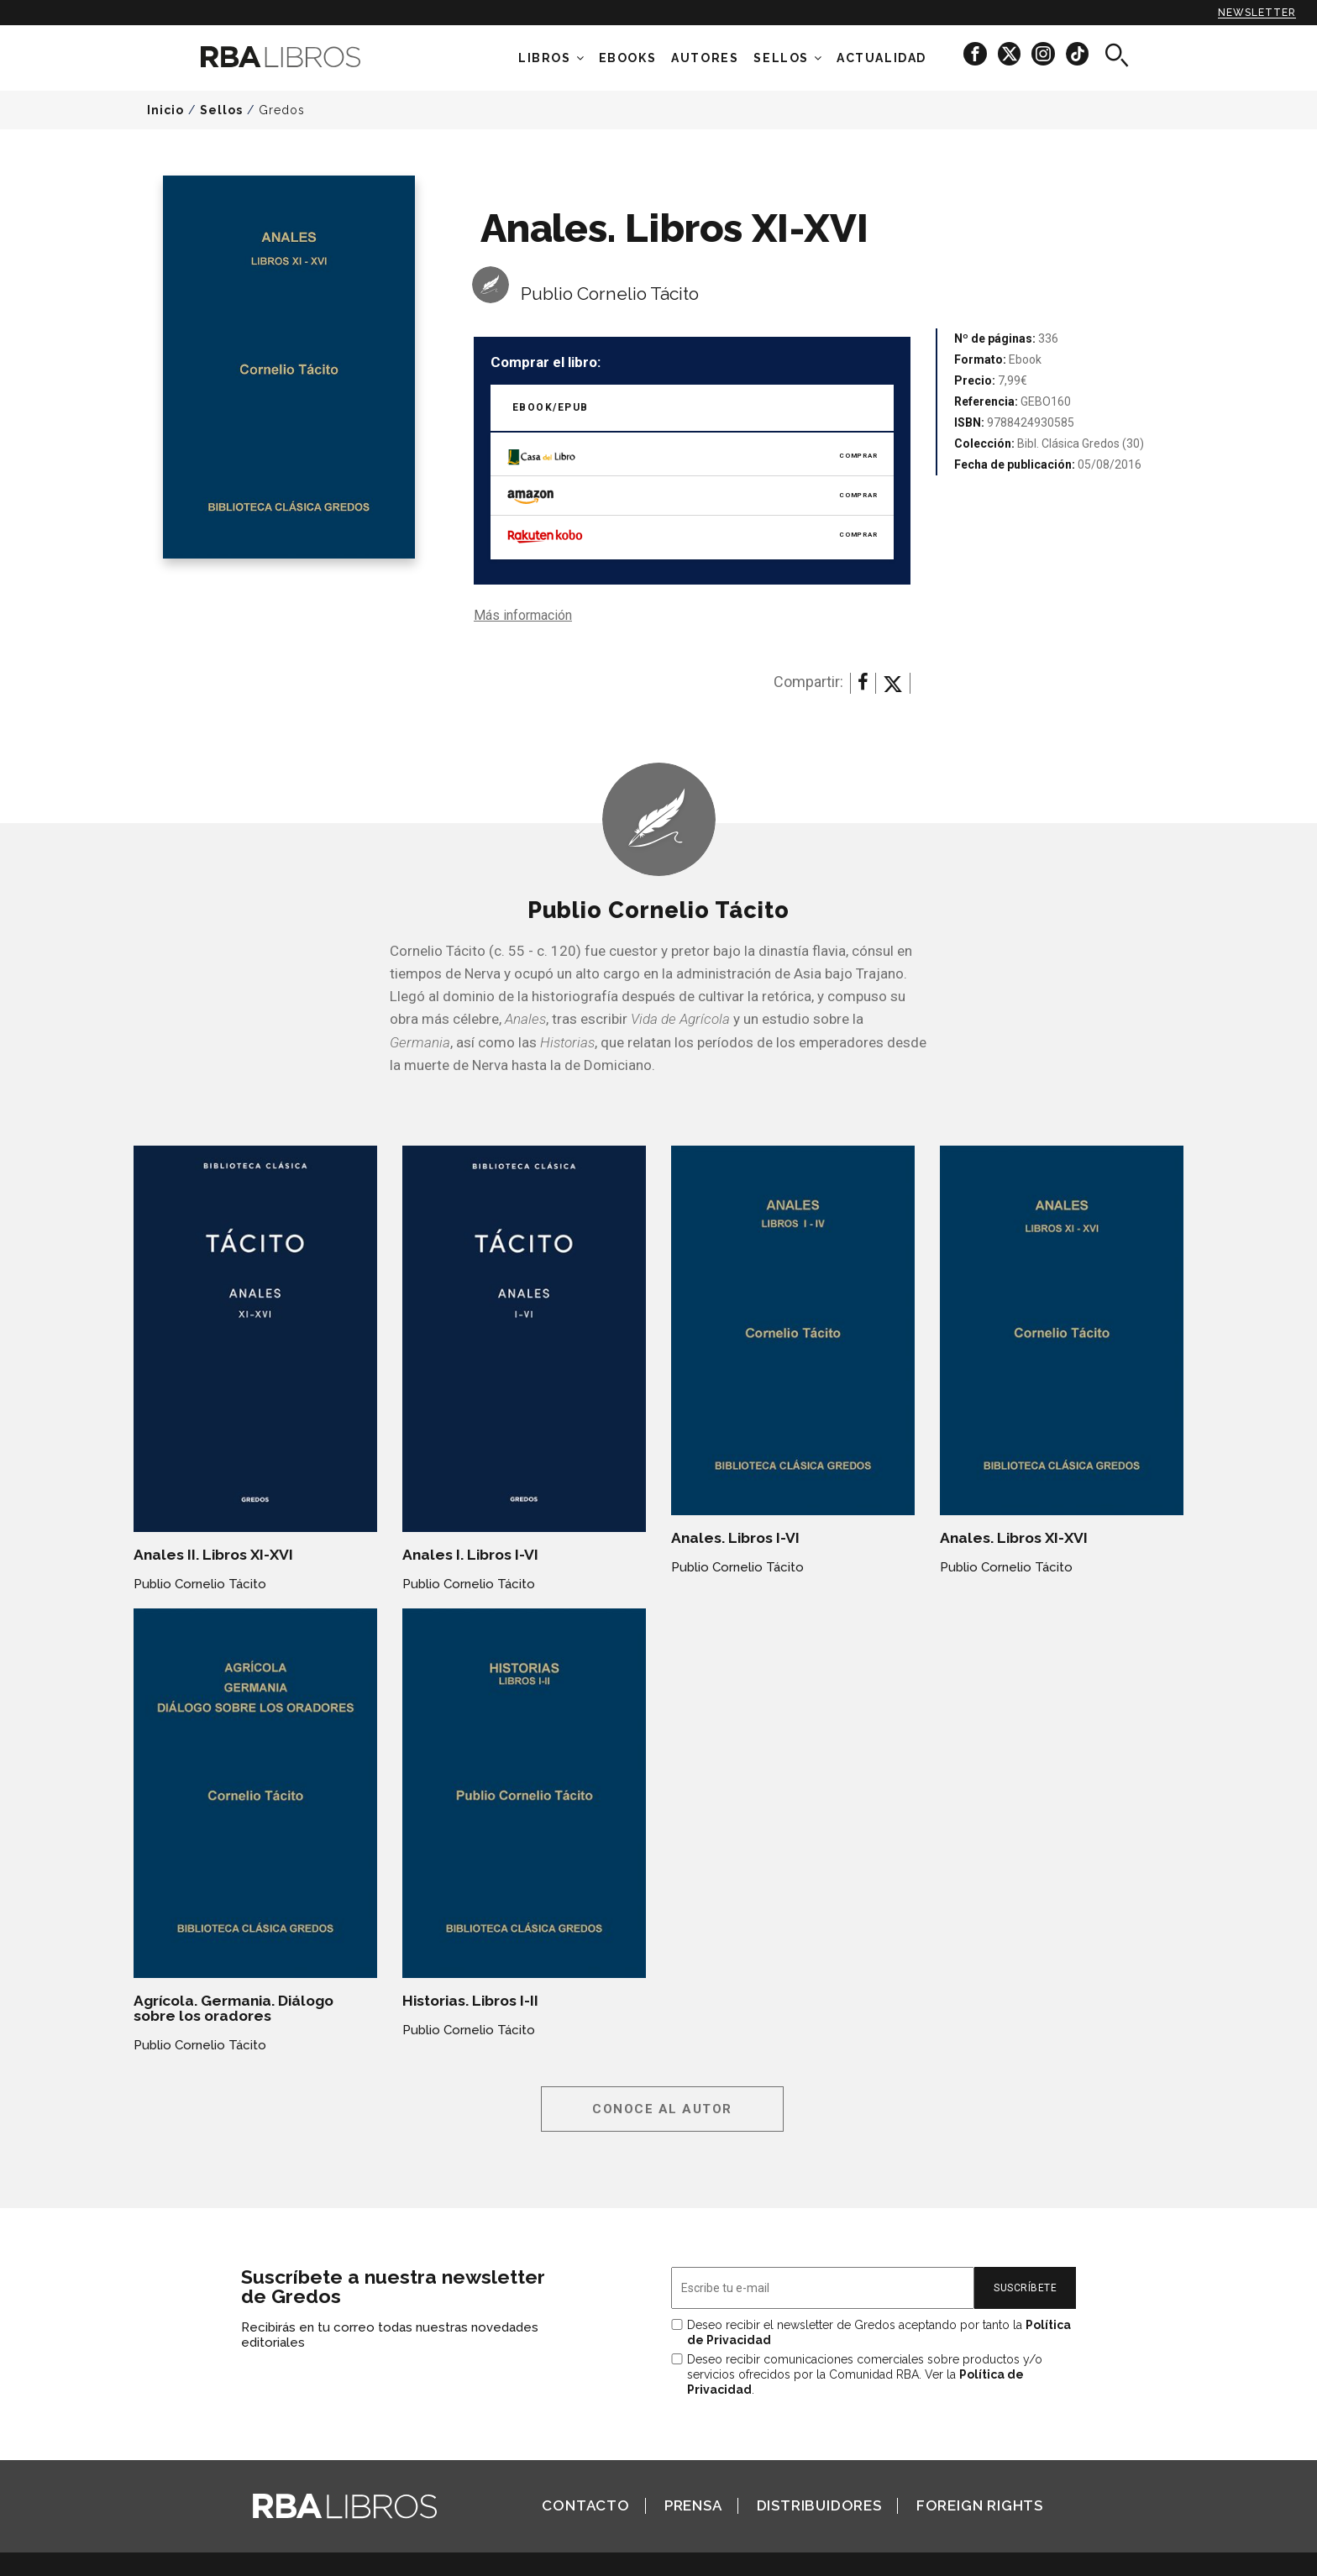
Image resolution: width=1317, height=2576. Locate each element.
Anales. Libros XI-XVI (1014, 1537)
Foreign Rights (979, 2505)
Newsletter (1257, 12)
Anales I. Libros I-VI (470, 1554)
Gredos (282, 110)
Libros (544, 58)
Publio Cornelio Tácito (610, 293)
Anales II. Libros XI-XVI (213, 1554)
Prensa (693, 2505)
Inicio (165, 110)
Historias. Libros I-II (470, 2000)
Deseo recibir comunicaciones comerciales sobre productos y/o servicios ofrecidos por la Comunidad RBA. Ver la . (864, 2374)
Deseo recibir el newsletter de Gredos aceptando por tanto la (879, 2332)
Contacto (585, 2505)
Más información (523, 615)
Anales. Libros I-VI (735, 1537)
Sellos (781, 58)
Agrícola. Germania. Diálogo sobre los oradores (233, 2008)
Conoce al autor (662, 2109)
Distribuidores (819, 2505)
